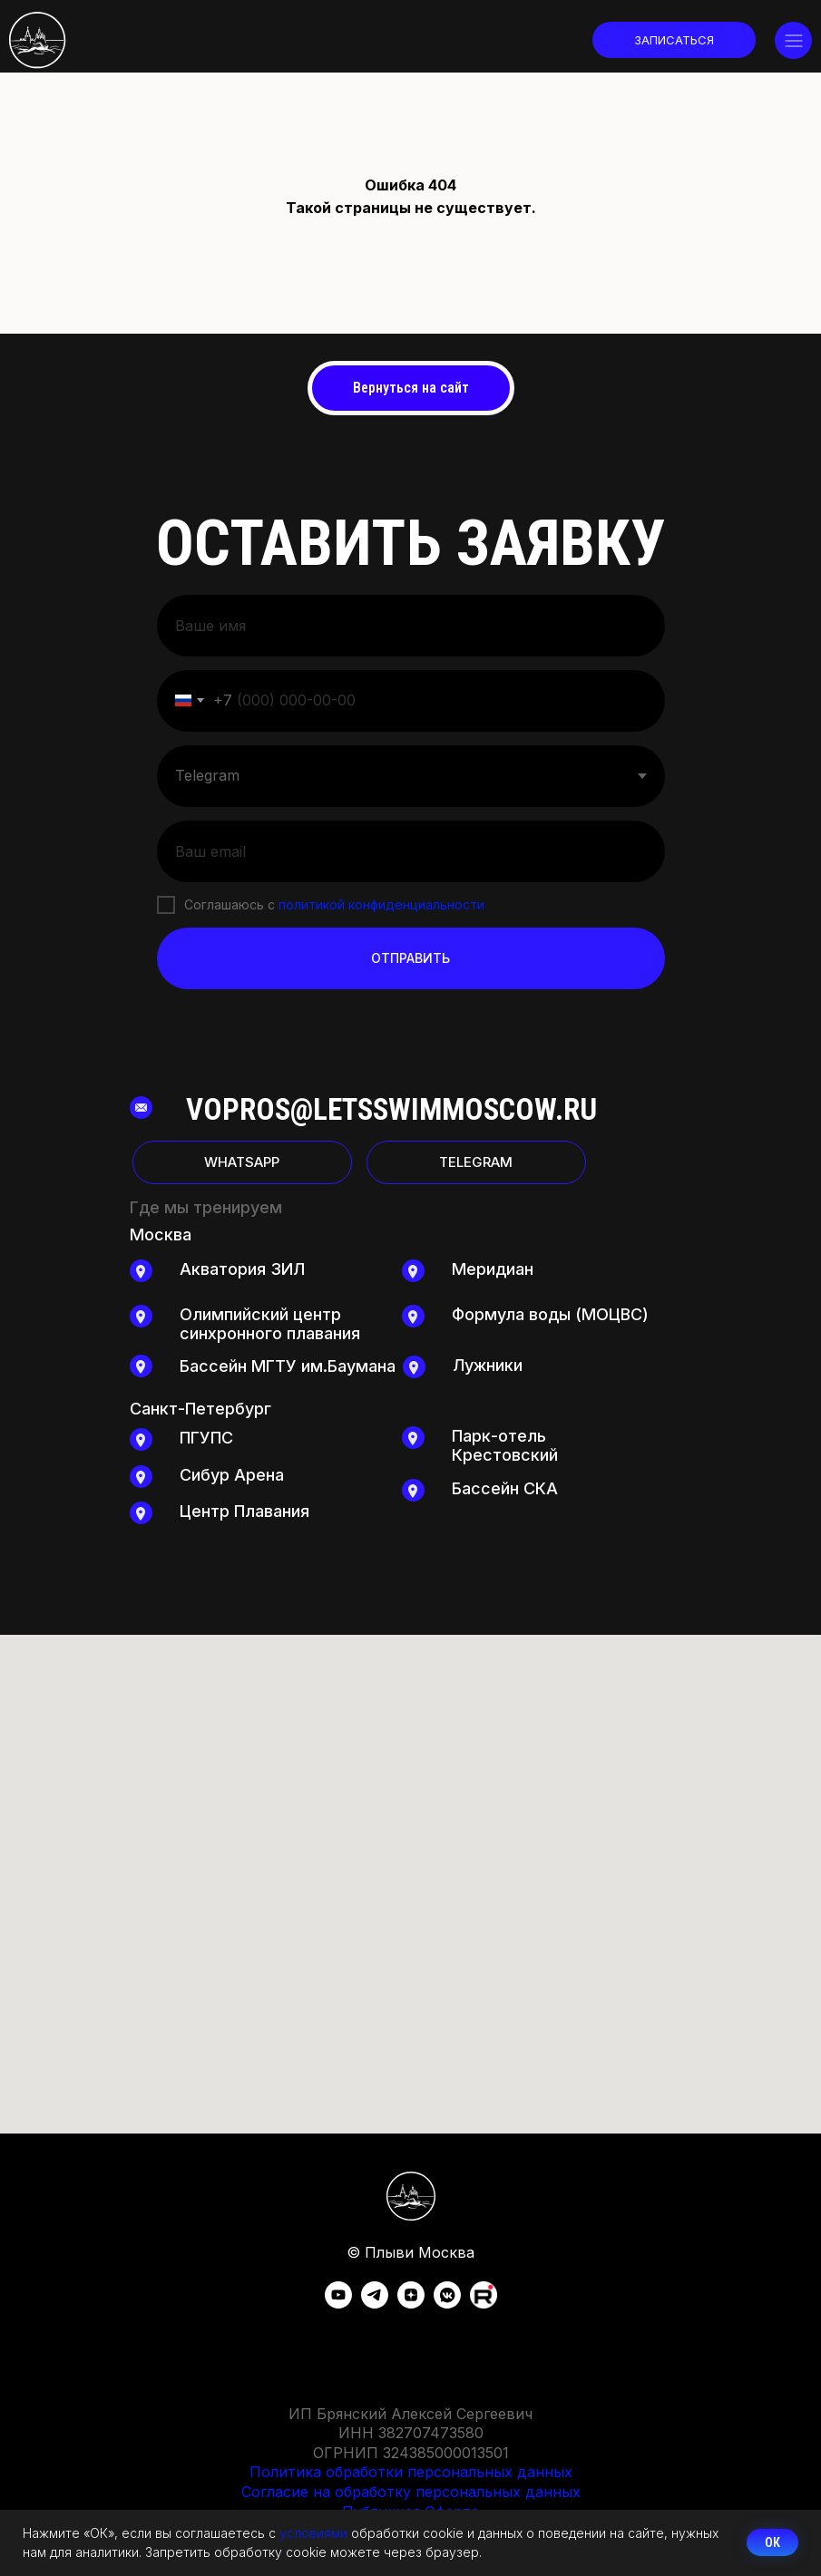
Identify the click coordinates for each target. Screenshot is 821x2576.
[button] (674, 40)
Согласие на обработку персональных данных (411, 2492)
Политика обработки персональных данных (410, 2472)
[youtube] (338, 2303)
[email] (411, 851)
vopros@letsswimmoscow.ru (391, 1109)
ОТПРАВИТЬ (410, 958)
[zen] (411, 2303)
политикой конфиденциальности (381, 904)
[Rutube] (483, 2303)
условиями (313, 2533)
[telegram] (374, 2303)
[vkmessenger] (447, 2303)
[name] (411, 625)
